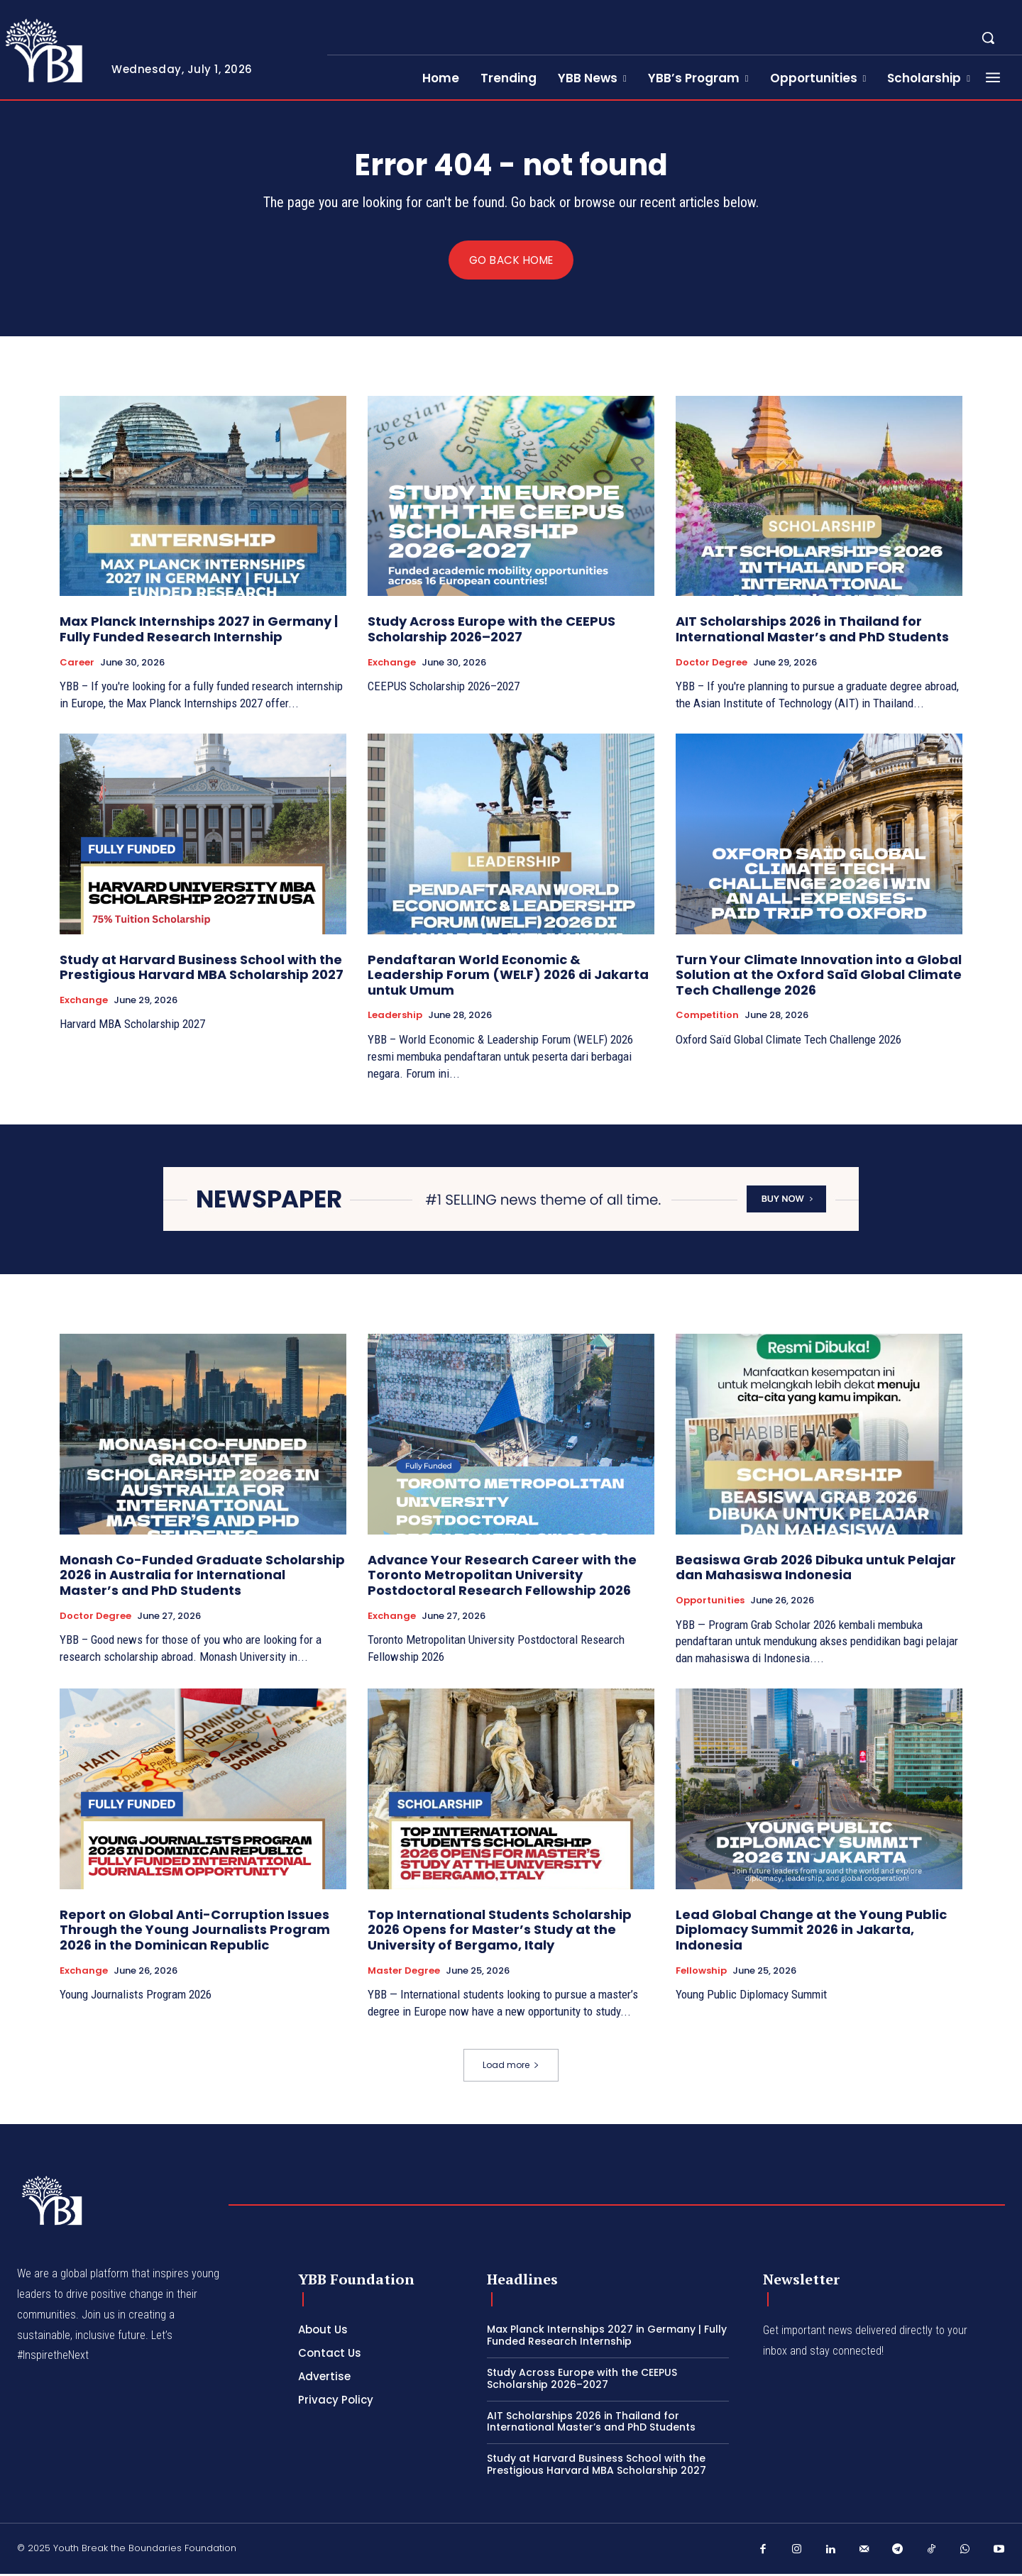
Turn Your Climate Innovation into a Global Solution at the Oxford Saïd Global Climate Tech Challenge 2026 (819, 976)
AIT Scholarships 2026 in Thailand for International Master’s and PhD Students (812, 631)
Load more (511, 2067)
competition (707, 1017)
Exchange (392, 664)
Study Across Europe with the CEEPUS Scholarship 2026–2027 (491, 631)
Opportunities (710, 1602)
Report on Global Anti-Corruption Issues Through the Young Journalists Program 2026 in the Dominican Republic (195, 1932)
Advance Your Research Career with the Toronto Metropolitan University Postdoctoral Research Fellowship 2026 (502, 1577)
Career (77, 664)
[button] (988, 38)
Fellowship (701, 1972)
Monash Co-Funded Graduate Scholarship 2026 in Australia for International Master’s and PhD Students (202, 1577)
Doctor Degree (711, 664)
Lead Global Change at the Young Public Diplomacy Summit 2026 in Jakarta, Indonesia (811, 1932)
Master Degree (404, 1972)
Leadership (395, 1017)
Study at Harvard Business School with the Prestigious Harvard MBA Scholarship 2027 (202, 968)
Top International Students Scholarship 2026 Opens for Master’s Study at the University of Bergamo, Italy (500, 1932)
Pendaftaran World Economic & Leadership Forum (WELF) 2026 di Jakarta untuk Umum (508, 976)
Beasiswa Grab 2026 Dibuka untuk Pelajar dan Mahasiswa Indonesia (816, 1569)
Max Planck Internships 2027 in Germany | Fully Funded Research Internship (199, 631)
